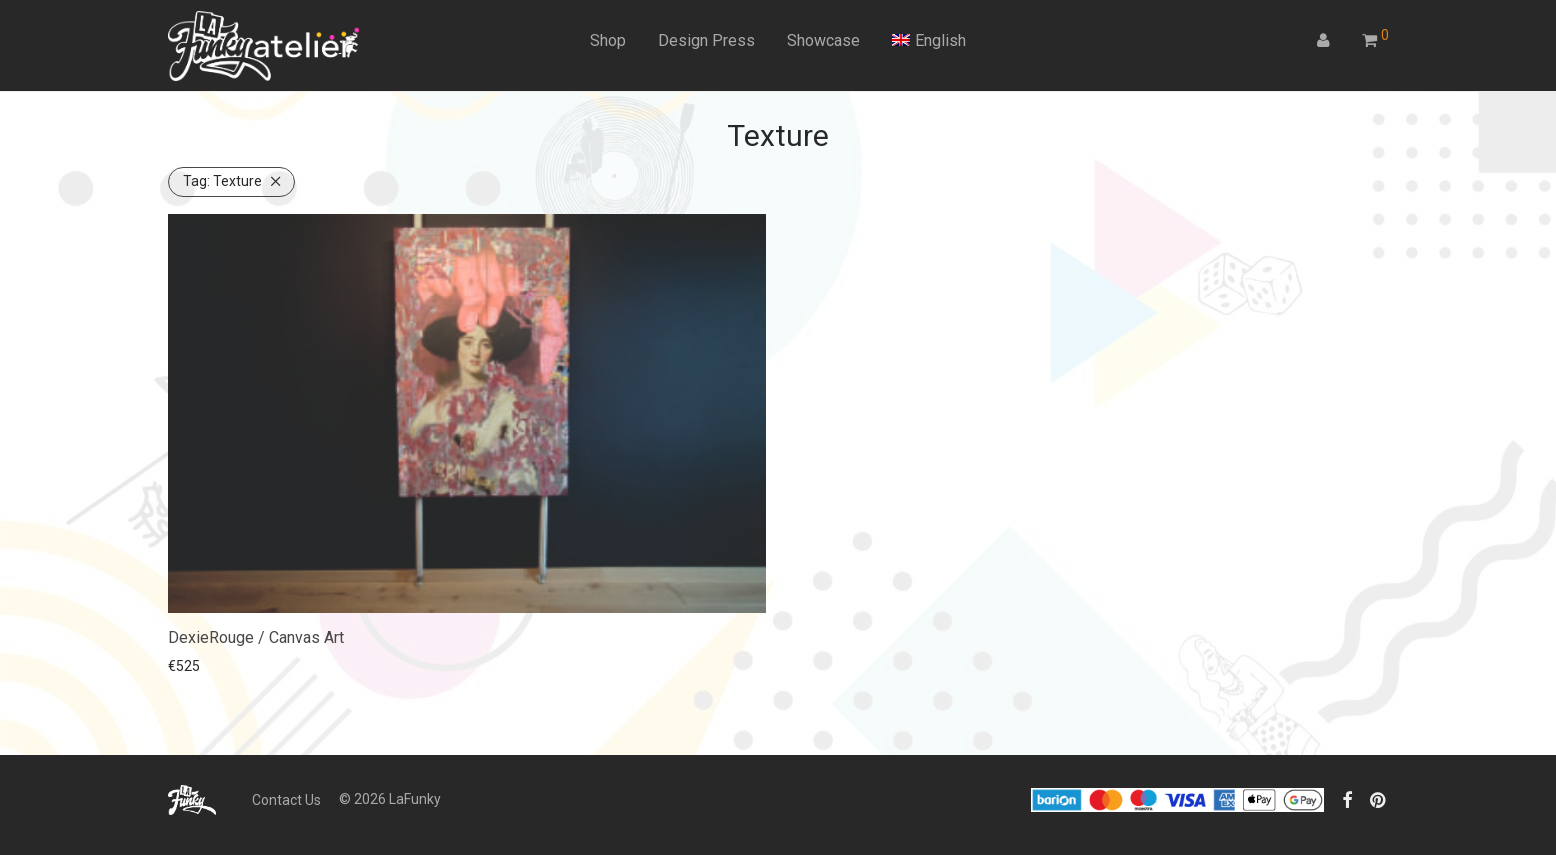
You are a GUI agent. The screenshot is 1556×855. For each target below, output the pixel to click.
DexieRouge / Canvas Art (256, 637)
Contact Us (286, 800)
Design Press (706, 40)
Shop (608, 40)
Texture (222, 181)
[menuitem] (929, 41)
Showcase (823, 40)
